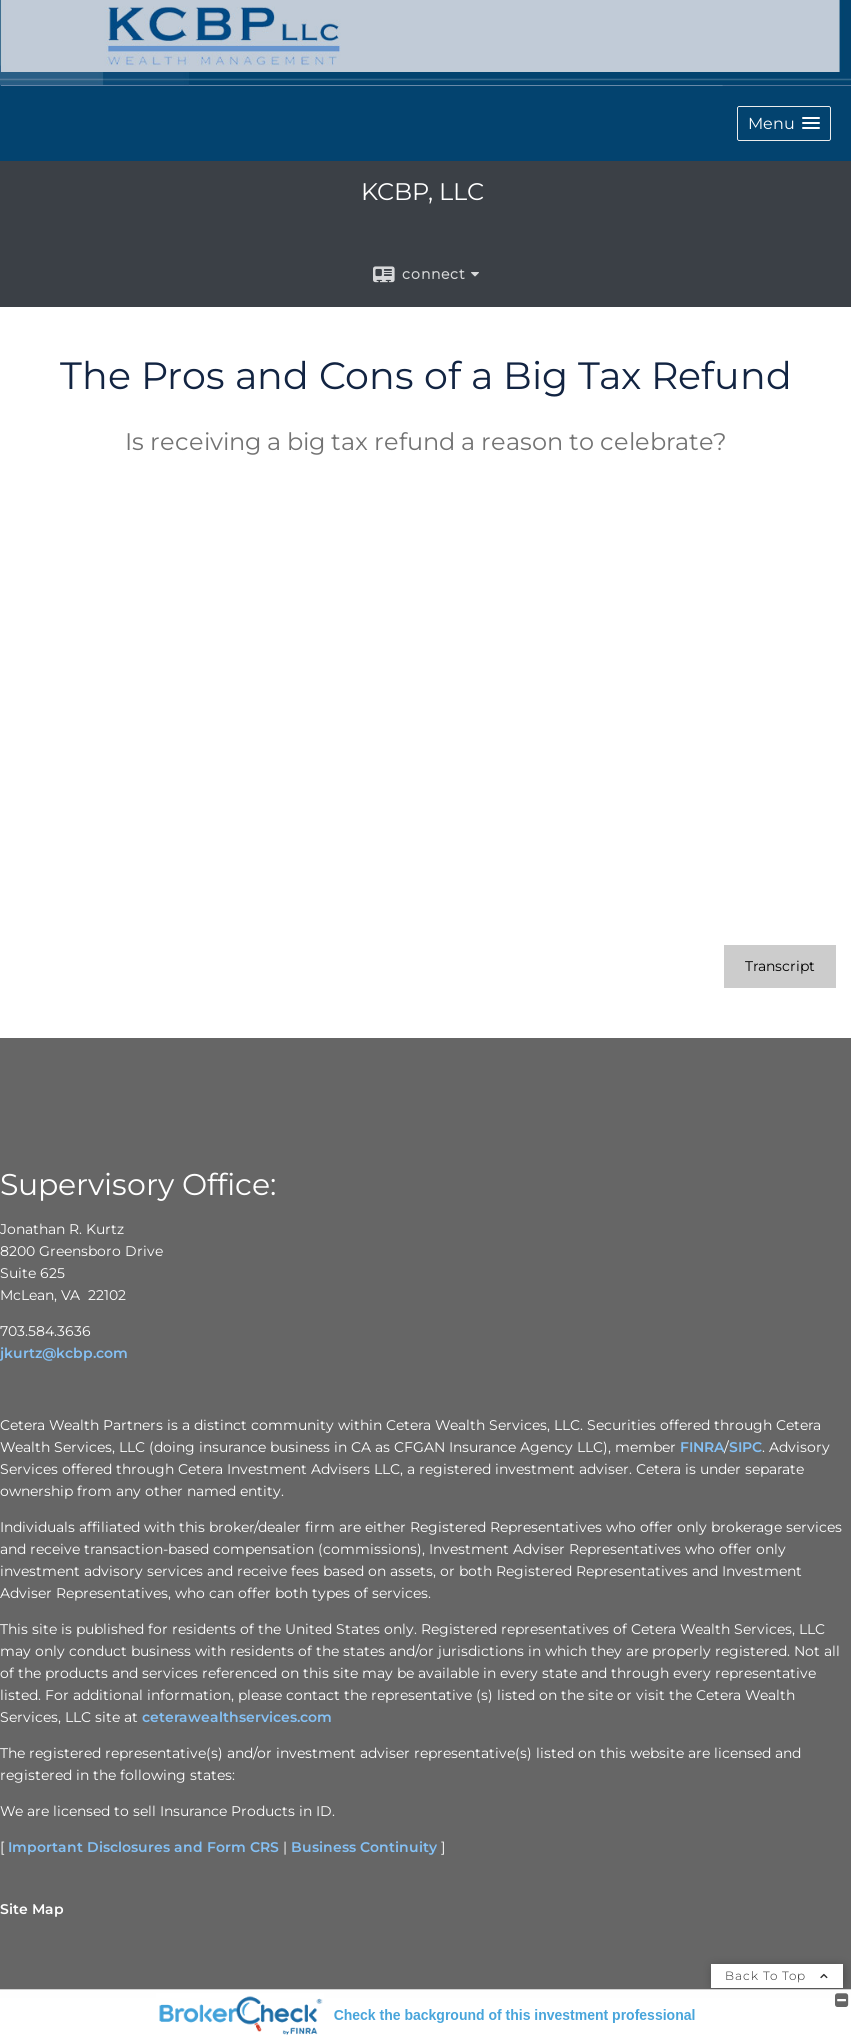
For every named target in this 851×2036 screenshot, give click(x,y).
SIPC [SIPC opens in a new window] (745, 1447)
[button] (784, 123)
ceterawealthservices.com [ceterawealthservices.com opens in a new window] (237, 1717)
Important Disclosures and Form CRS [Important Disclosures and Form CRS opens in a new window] (143, 1847)
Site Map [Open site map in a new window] (32, 1909)
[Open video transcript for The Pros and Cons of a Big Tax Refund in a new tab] (780, 966)
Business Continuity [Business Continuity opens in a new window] (364, 1847)
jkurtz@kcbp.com (64, 1353)
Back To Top (777, 1975)
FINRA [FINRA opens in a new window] (702, 1447)
